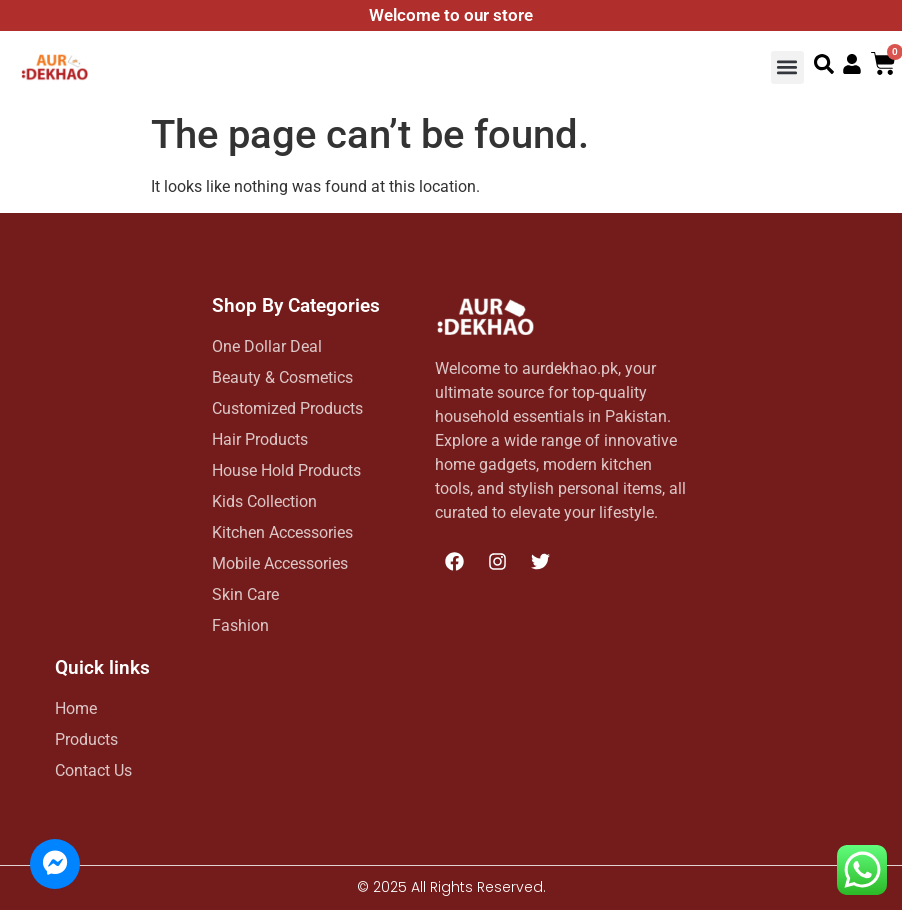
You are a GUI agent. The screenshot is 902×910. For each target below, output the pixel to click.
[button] (787, 67)
